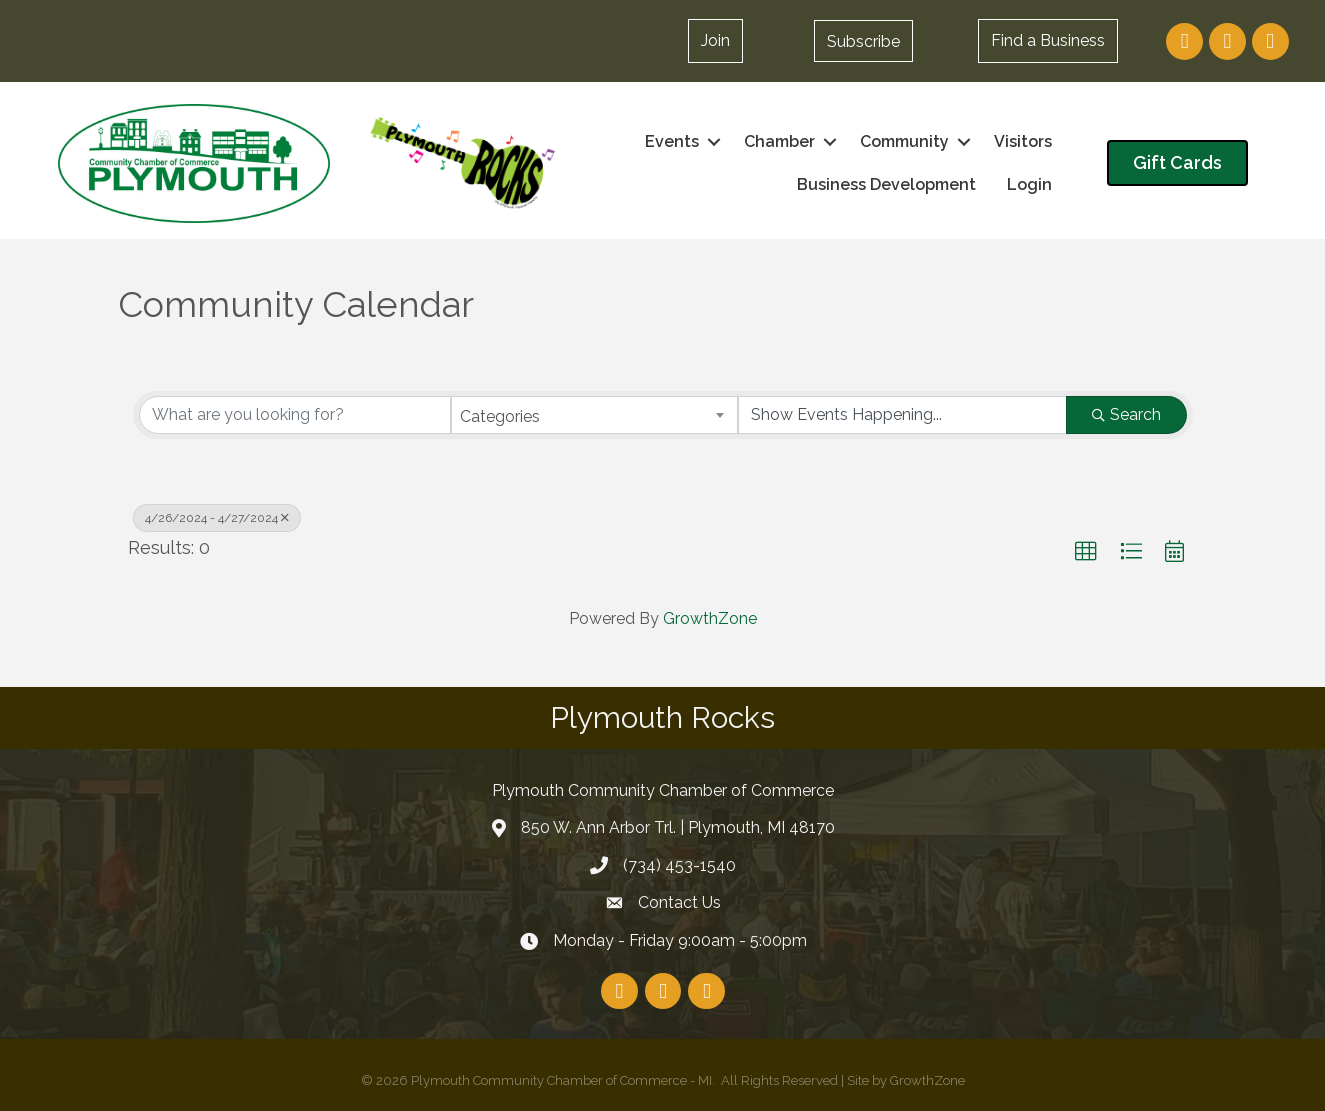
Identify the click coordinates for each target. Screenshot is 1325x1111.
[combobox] (594, 415)
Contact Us (679, 902)
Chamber (779, 141)
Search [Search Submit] (1126, 414)
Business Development (886, 184)
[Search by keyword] (295, 415)
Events (672, 141)
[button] (863, 41)
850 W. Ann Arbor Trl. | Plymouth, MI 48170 (678, 827)
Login (1029, 184)
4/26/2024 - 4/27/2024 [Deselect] (217, 518)
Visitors (1023, 141)
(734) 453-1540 (679, 865)
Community (904, 141)
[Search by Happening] (902, 415)
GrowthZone (710, 618)
